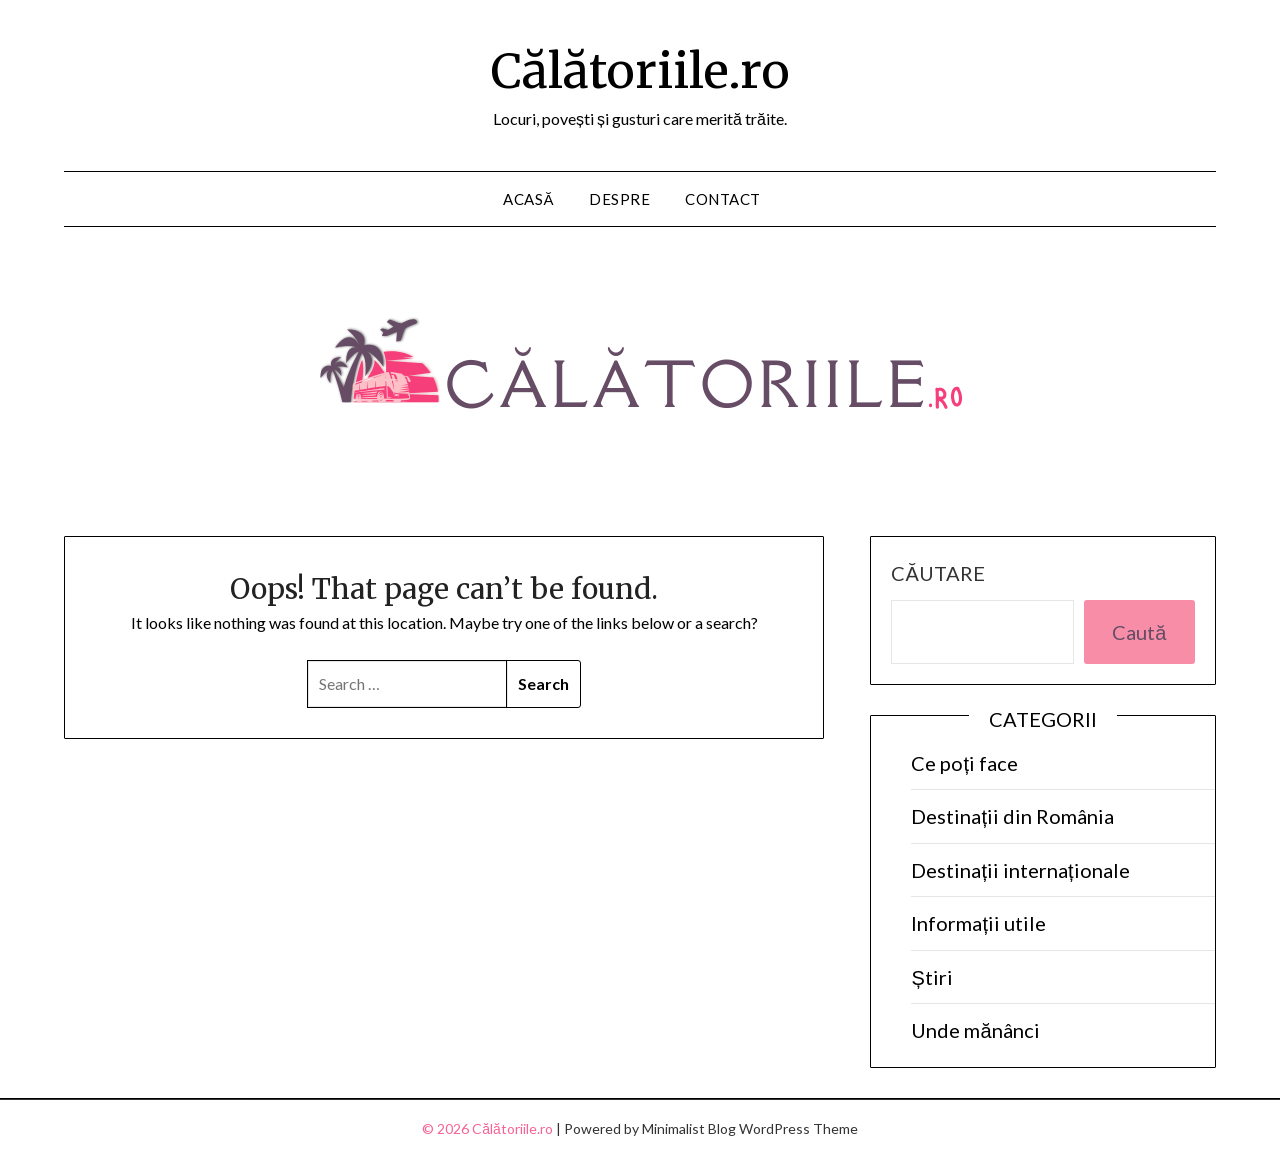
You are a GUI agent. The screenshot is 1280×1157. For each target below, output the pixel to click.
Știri (931, 977)
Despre (619, 199)
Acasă (528, 199)
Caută (1139, 632)
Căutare (937, 573)
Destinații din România (1012, 816)
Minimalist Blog (689, 1128)
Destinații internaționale (1020, 870)
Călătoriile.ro (640, 71)
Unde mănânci (975, 1030)
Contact (723, 199)
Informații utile (978, 923)
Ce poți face (964, 763)
